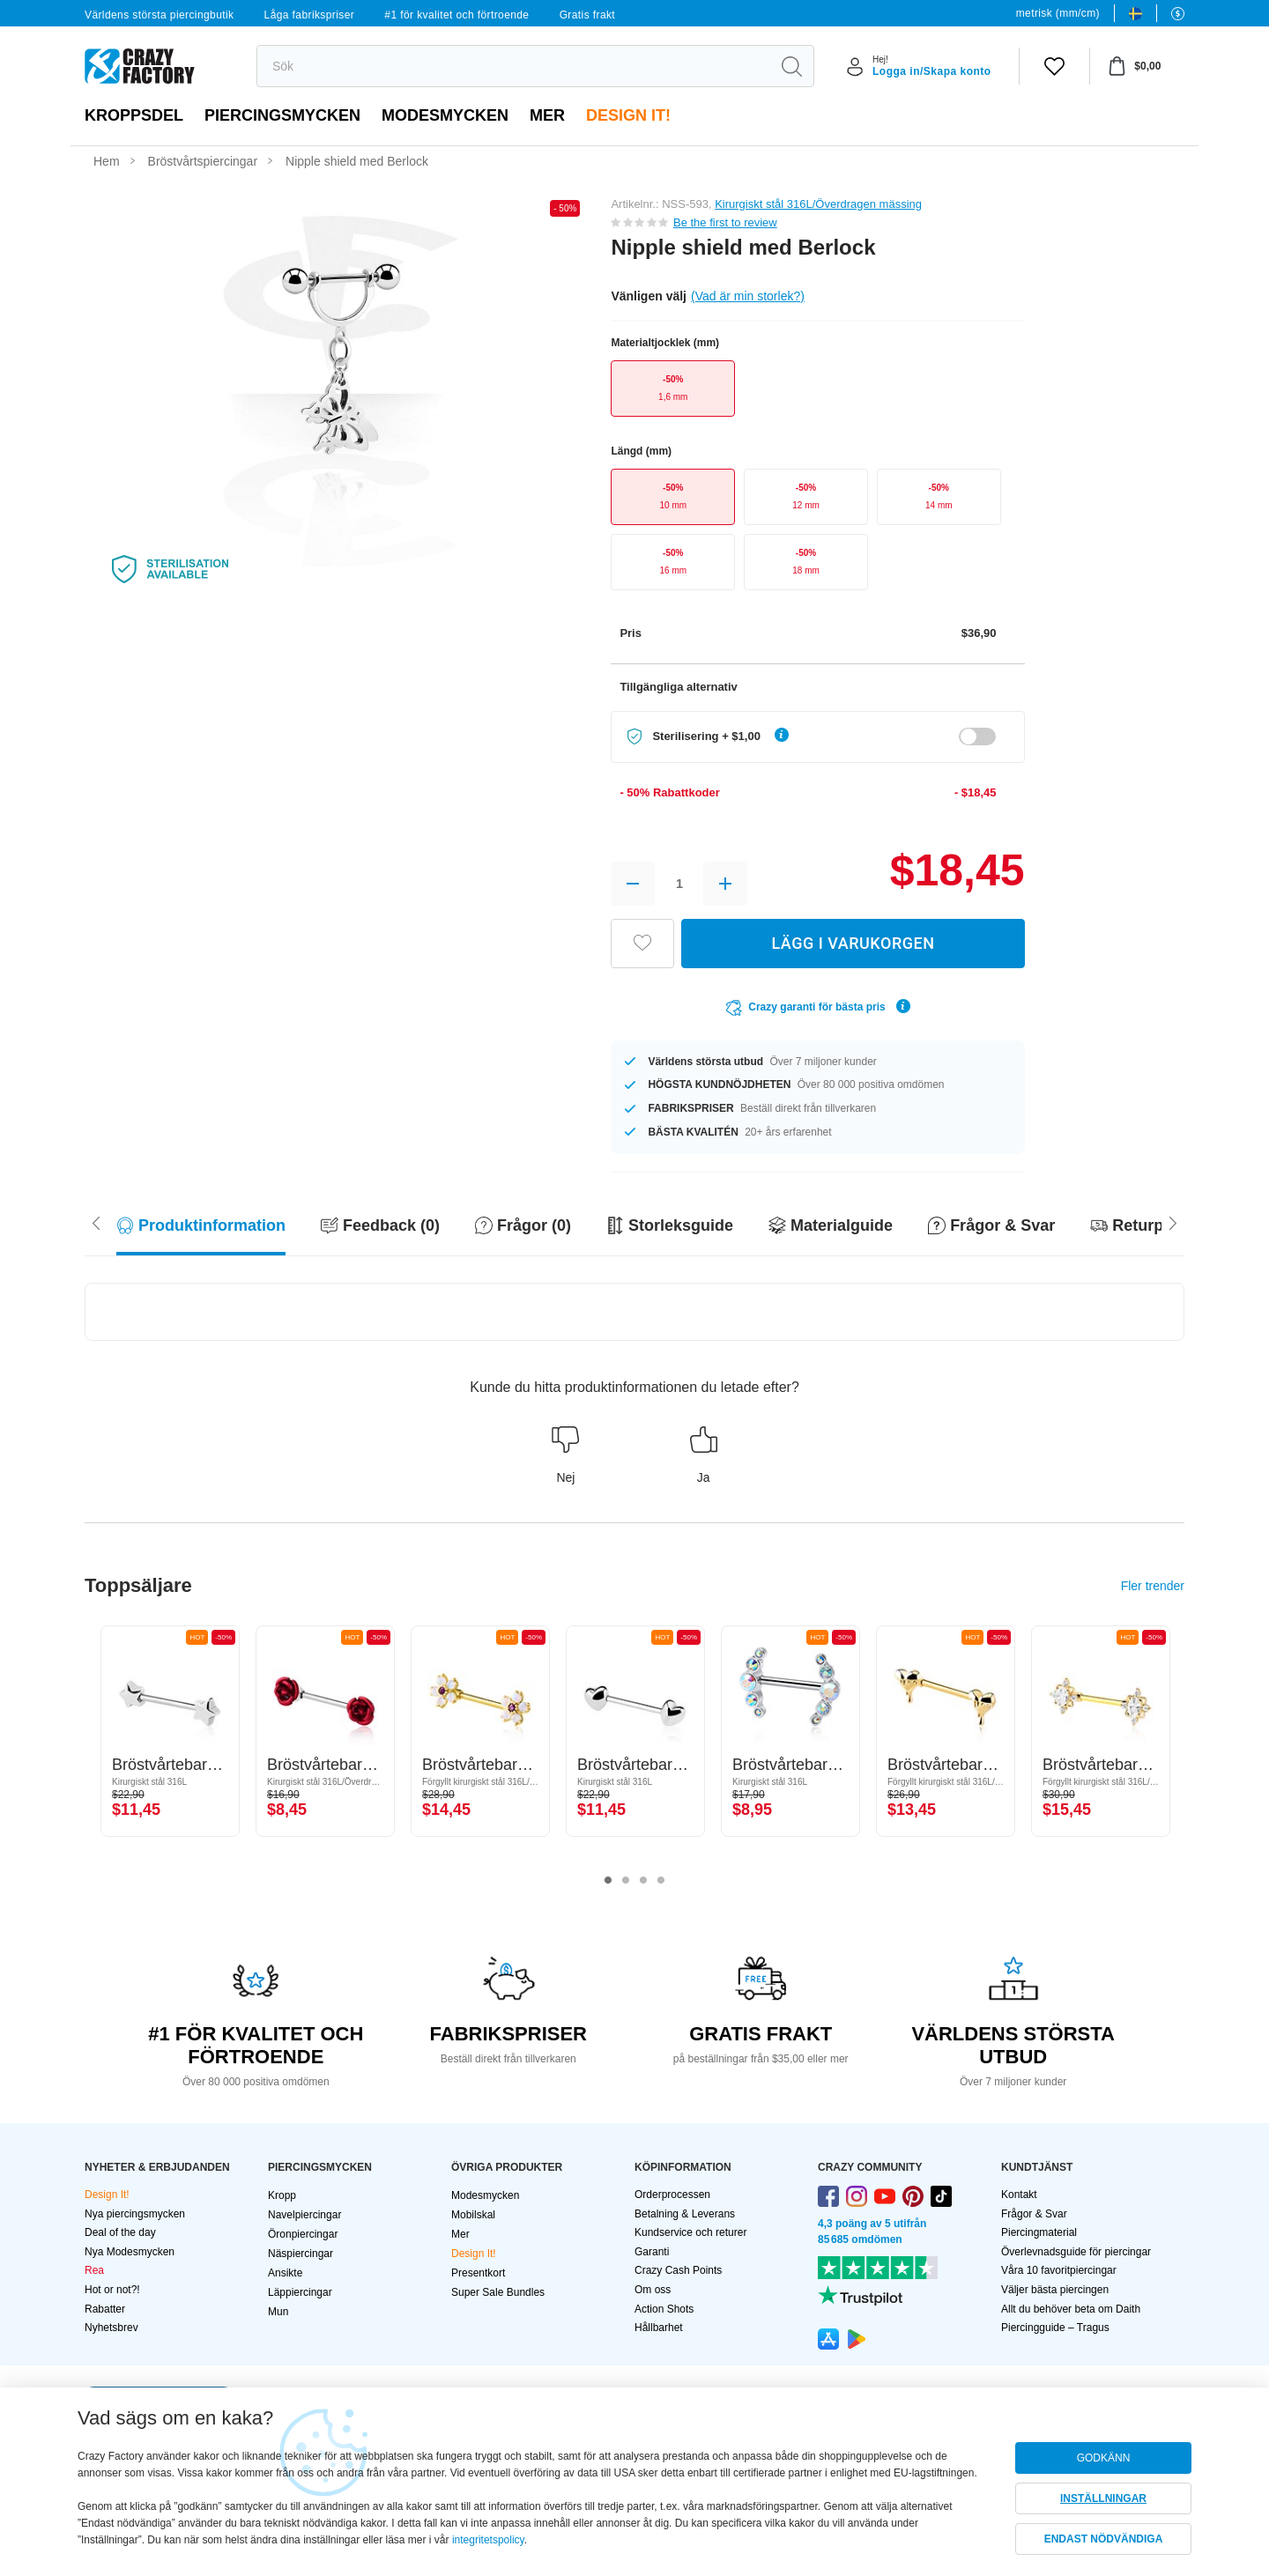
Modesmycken (445, 115)
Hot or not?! (112, 2290)
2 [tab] (625, 1881)
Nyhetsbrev (111, 2327)
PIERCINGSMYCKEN (282, 115)
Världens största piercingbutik (159, 15)
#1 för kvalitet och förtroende (456, 15)
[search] (513, 66)
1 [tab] (608, 1881)
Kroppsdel (134, 115)
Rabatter (105, 2309)
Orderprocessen (672, 2194)
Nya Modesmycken (129, 2252)
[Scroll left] (1172, 1221)
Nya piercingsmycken (135, 2214)
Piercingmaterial (1039, 2232)
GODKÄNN (1104, 2458)
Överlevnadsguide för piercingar (1076, 2252)
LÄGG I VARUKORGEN (852, 943)
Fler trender (1152, 1586)
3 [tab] (643, 1881)
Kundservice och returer (690, 2232)
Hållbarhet (658, 2327)
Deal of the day (120, 2232)
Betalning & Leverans (684, 2214)
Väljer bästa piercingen (1055, 2290)
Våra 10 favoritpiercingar (1059, 2270)
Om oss (652, 2290)
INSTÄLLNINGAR (1103, 2498)
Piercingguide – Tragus (1055, 2327)
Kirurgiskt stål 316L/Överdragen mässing (818, 204)
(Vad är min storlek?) (748, 296)
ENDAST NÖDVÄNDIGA (1103, 2539)
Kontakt (1019, 2194)
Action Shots (664, 2309)
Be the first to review (725, 222)
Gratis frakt (587, 15)
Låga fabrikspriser (309, 15)
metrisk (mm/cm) (1058, 13)
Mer (547, 115)
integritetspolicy (488, 2540)
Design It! (628, 115)
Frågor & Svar (1034, 2214)
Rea (94, 2270)
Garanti (651, 2252)
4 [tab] (661, 1881)
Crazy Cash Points (678, 2270)
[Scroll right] (96, 1221)
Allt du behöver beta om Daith (1070, 2309)
